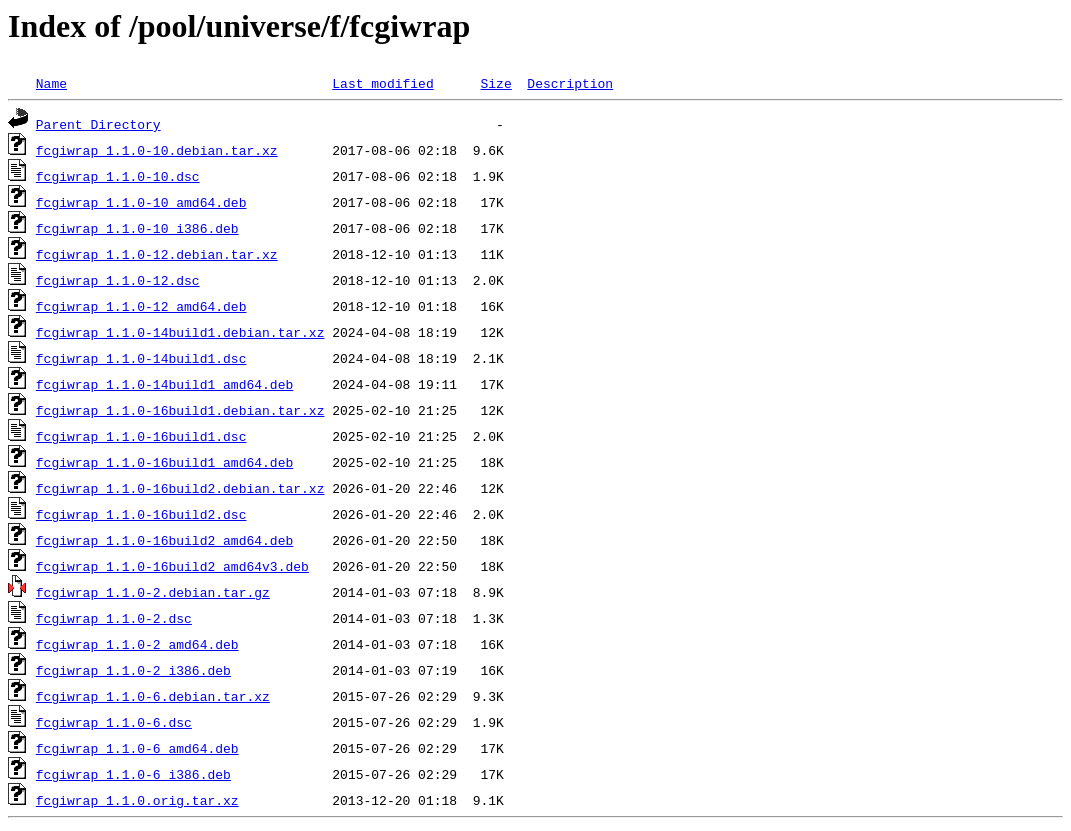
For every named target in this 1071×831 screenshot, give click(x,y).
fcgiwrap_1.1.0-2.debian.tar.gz (153, 592)
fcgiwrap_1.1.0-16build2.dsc (141, 514)
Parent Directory (98, 124)
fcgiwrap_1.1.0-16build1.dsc (141, 436)
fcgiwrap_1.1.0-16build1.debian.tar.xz (180, 410)
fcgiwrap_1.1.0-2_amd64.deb (137, 644)
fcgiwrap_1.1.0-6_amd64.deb (137, 748)
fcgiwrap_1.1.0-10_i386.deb (137, 228)
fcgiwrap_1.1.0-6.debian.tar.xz (153, 696)
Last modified (382, 83)
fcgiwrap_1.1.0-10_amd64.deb (141, 202)
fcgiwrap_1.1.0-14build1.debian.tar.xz (180, 332)
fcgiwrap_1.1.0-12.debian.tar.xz (157, 254)
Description (570, 83)
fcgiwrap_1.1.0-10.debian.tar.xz (157, 150)
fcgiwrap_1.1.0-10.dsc (118, 176)
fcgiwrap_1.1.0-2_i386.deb (133, 670)
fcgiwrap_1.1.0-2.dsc (114, 618)
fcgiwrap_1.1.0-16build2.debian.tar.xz (180, 488)
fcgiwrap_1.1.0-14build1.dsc (141, 358)
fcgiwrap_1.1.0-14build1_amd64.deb (164, 384)
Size (495, 83)
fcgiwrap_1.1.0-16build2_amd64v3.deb (172, 566)
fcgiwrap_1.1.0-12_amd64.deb (141, 306)
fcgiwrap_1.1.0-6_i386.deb (133, 774)
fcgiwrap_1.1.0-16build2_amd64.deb (164, 540)
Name (51, 83)
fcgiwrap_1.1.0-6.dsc (114, 722)
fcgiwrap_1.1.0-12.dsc (118, 280)
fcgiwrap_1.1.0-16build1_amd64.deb (164, 462)
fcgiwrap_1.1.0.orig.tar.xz (137, 800)
